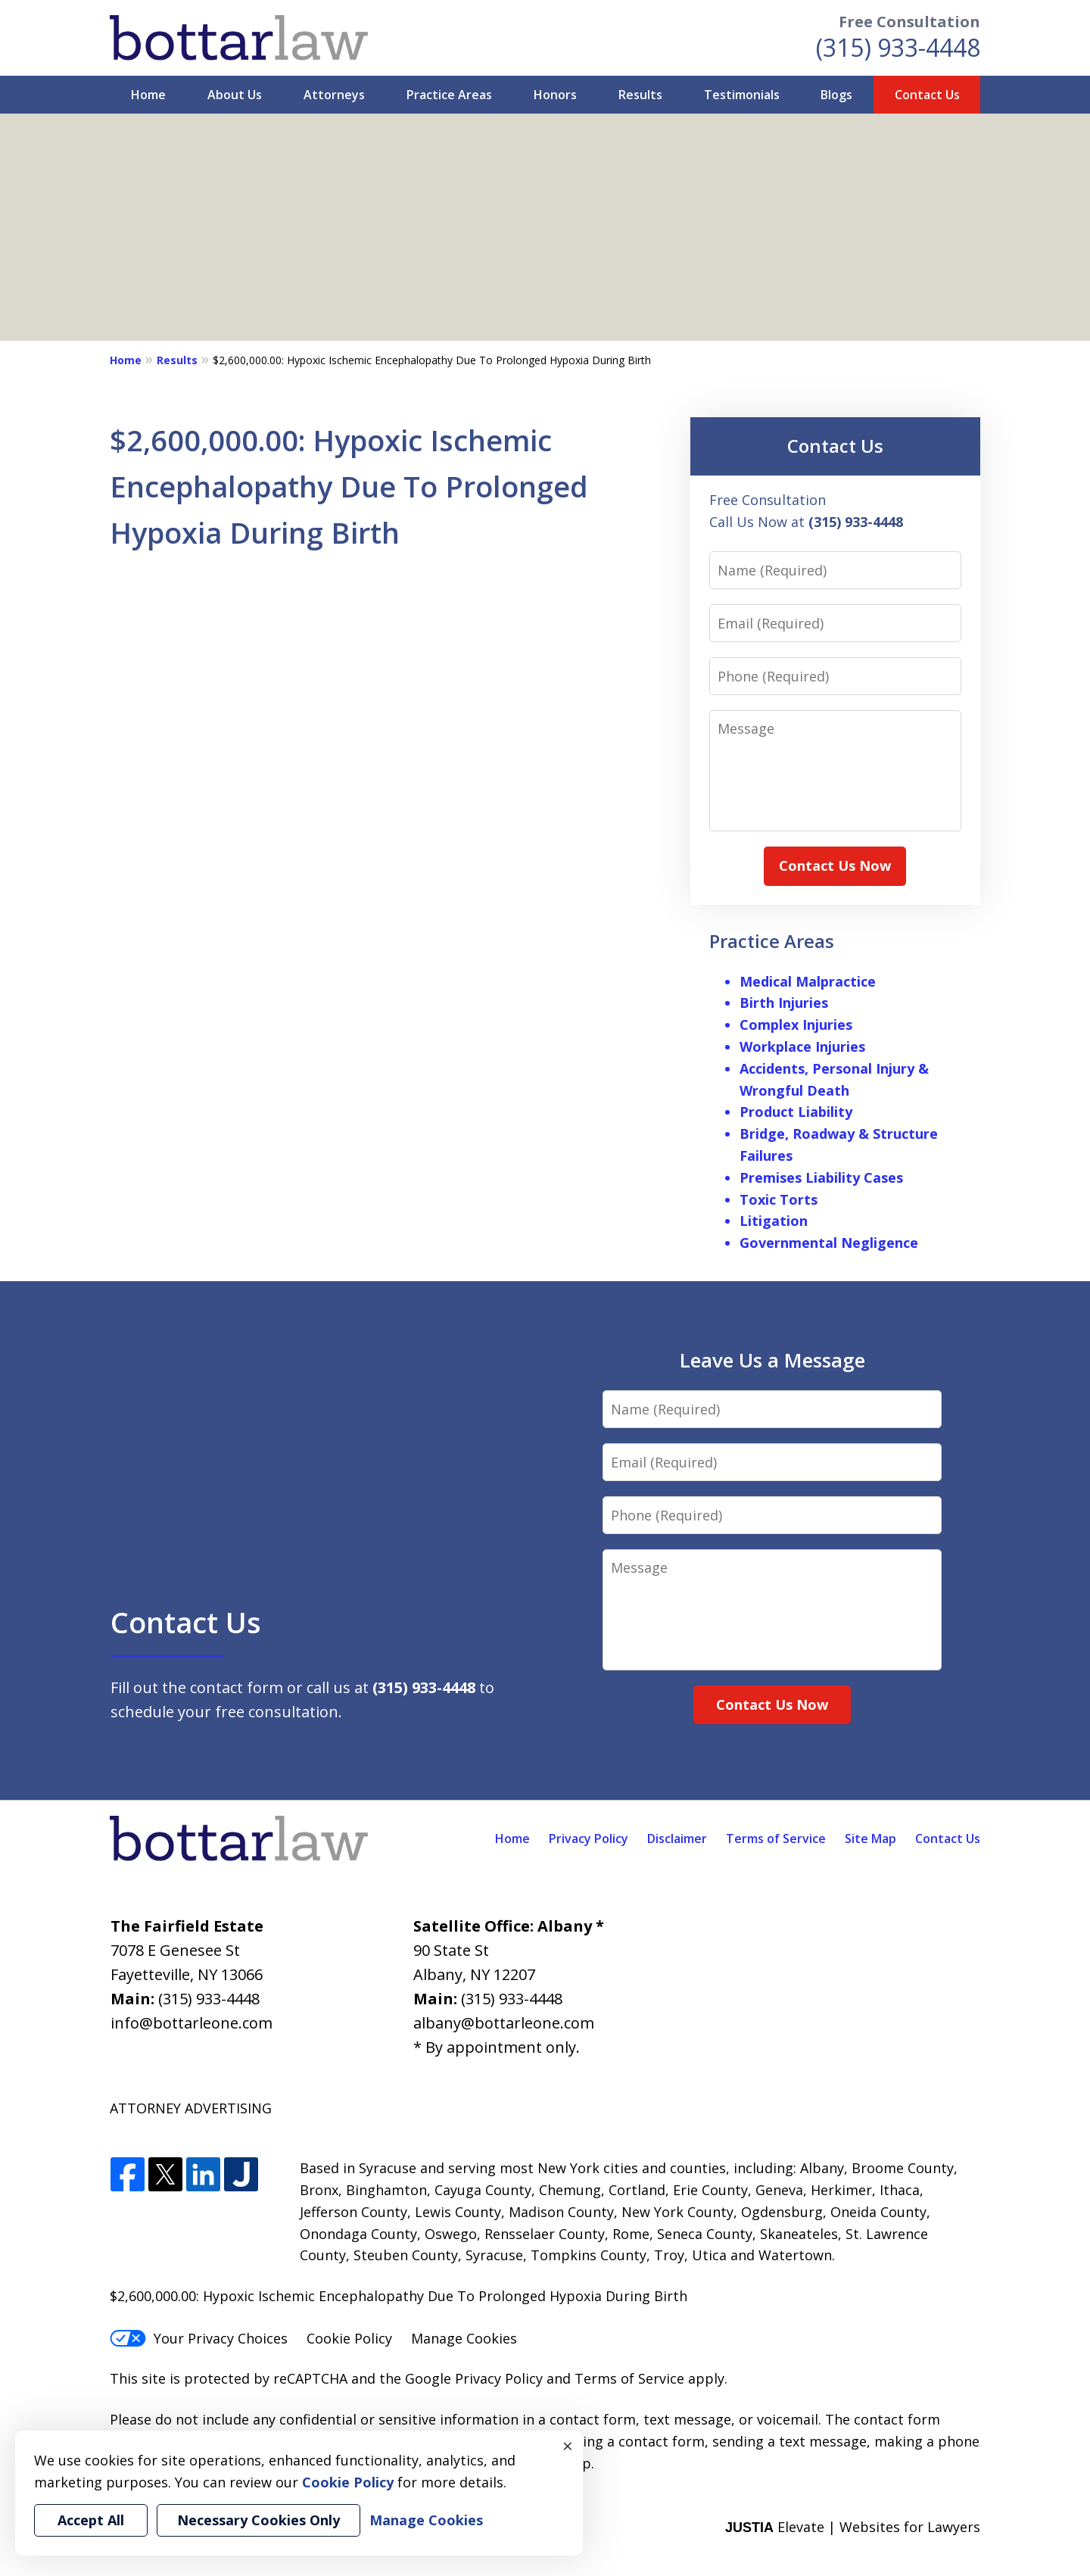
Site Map (870, 1838)
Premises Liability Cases (821, 1177)
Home (148, 94)
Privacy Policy (588, 1838)
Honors (555, 94)
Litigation (774, 1221)
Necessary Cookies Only (258, 2520)
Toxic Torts (779, 1199)
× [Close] (567, 2446)
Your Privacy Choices (199, 2338)
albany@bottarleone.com (503, 2023)
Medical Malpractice (808, 981)
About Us (234, 94)
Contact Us (927, 94)
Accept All (91, 2520)
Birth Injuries (784, 1002)
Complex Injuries (796, 1024)
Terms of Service (776, 1838)
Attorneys (334, 94)
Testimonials (742, 94)
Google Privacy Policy (474, 2378)
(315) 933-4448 (898, 47)
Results (640, 94)
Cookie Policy (349, 2338)
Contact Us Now (835, 865)
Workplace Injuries (802, 1046)
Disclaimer (677, 1838)
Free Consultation (909, 21)
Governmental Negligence (829, 1242)
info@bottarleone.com (191, 2023)
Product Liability (796, 1111)
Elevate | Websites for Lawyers (852, 2527)
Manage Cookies (464, 2338)
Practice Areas (449, 94)
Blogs (836, 94)
